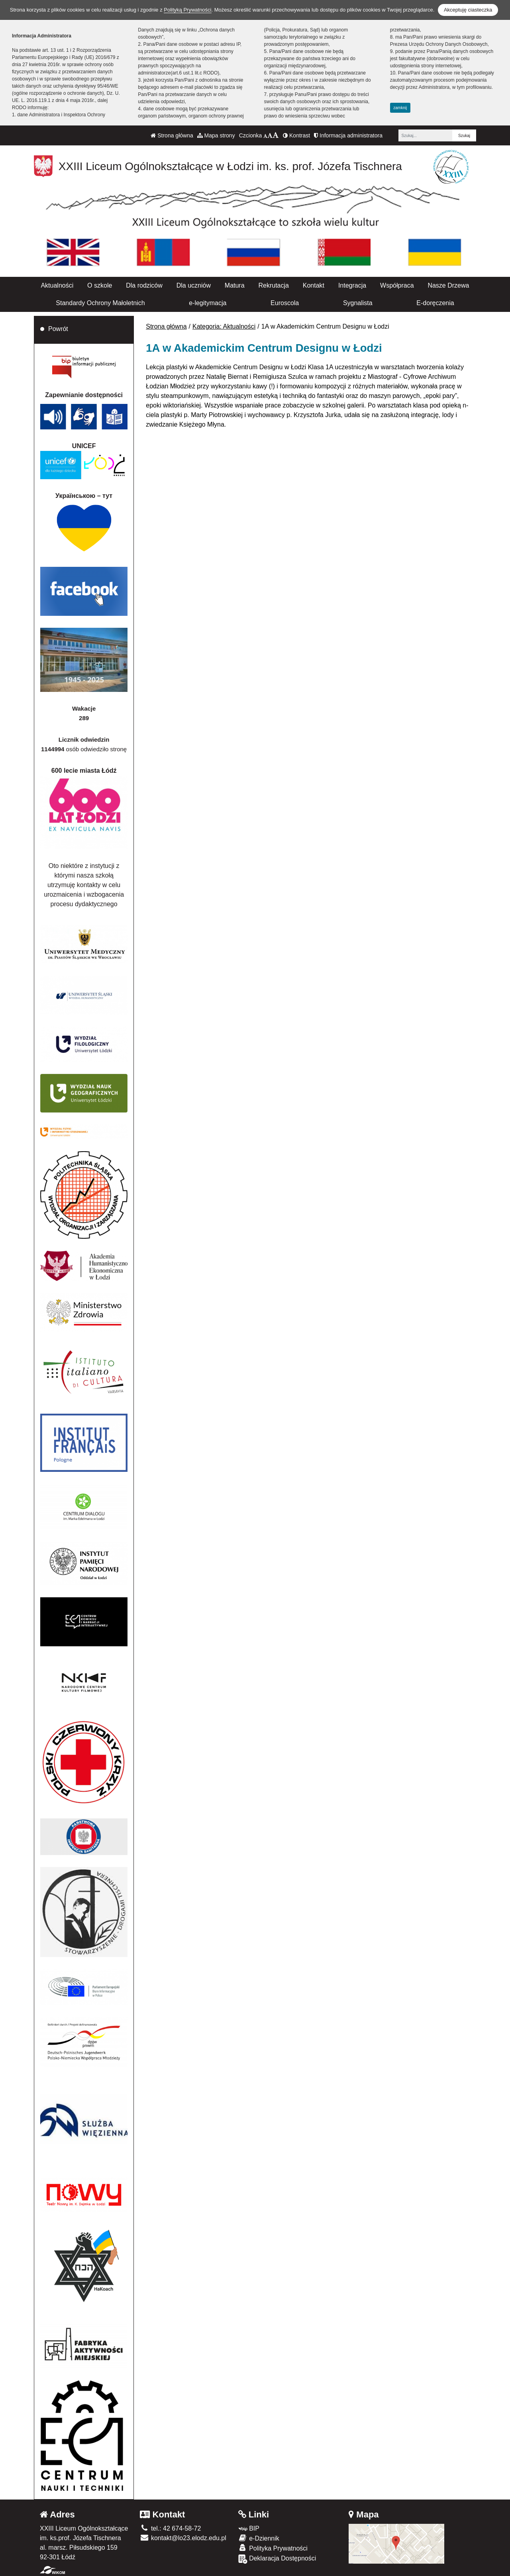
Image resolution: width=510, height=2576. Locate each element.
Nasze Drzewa (448, 285)
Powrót (58, 328)
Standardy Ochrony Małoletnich (100, 303)
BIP (248, 2528)
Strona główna (172, 135)
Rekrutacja (273, 285)
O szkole (99, 285)
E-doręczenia (435, 303)
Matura (235, 285)
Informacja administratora (348, 135)
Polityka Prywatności (273, 2548)
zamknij (400, 108)
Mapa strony (216, 135)
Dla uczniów (194, 285)
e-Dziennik (258, 2538)
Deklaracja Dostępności (277, 2559)
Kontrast (296, 135)
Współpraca (397, 285)
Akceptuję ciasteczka (468, 10)
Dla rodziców (144, 285)
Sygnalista (358, 303)
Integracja (352, 285)
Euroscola (285, 303)
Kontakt (313, 285)
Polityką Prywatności (187, 10)
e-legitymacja (207, 303)
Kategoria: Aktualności (223, 326)
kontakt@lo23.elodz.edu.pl (183, 2538)
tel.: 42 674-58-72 (170, 2528)
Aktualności (57, 285)
